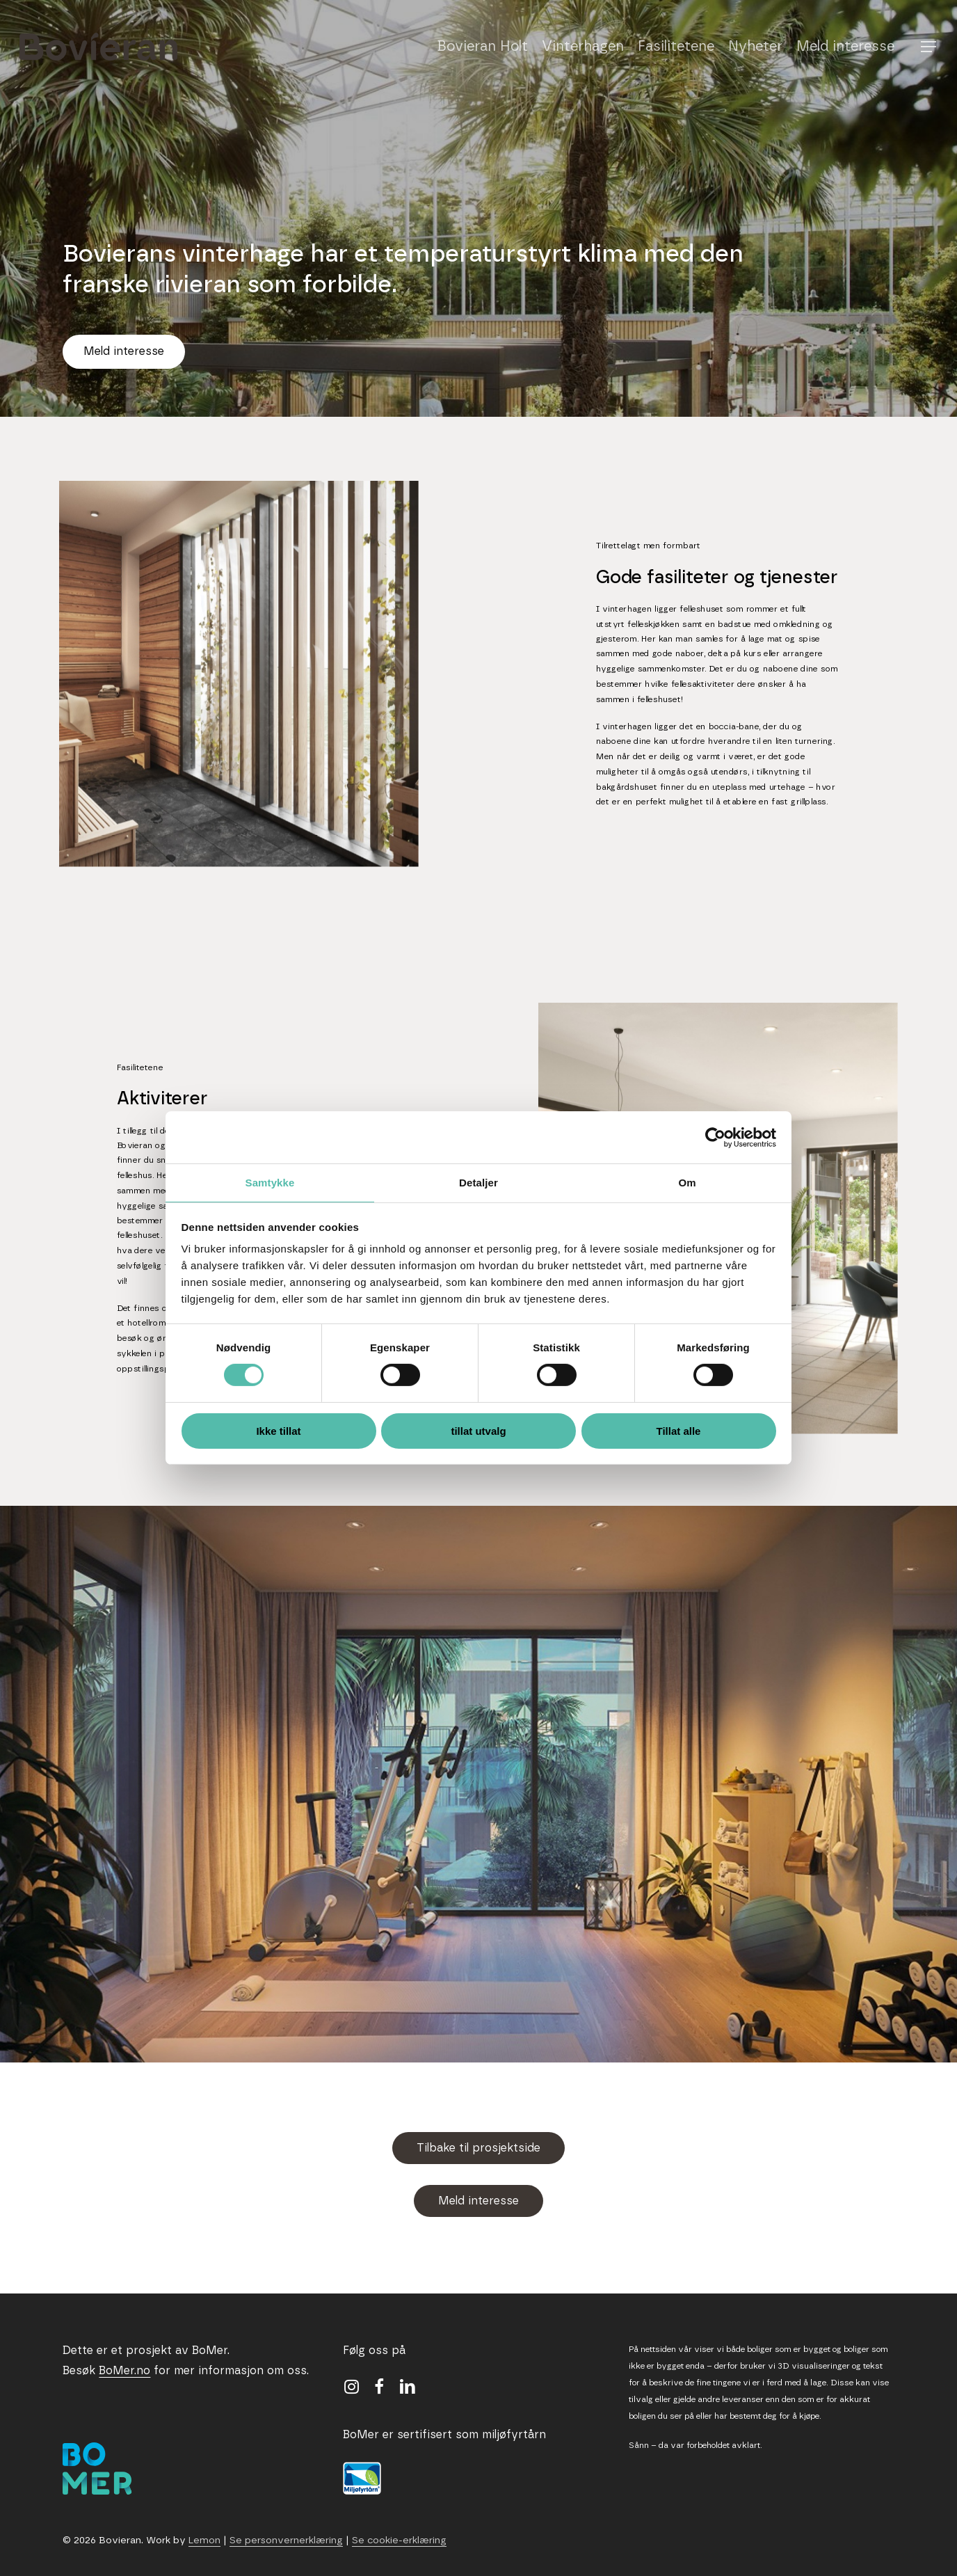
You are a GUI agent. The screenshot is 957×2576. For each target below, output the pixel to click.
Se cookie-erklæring (399, 2540)
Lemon (204, 2540)
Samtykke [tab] (270, 1182)
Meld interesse (845, 47)
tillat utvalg (478, 1431)
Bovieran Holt (482, 47)
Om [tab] (686, 1182)
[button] (929, 47)
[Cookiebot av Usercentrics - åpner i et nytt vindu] (715, 1137)
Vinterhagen (583, 47)
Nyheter (755, 47)
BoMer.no (124, 2370)
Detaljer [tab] (478, 1182)
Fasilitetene (676, 47)
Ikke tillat (278, 1431)
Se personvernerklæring (286, 2540)
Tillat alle (679, 1431)
